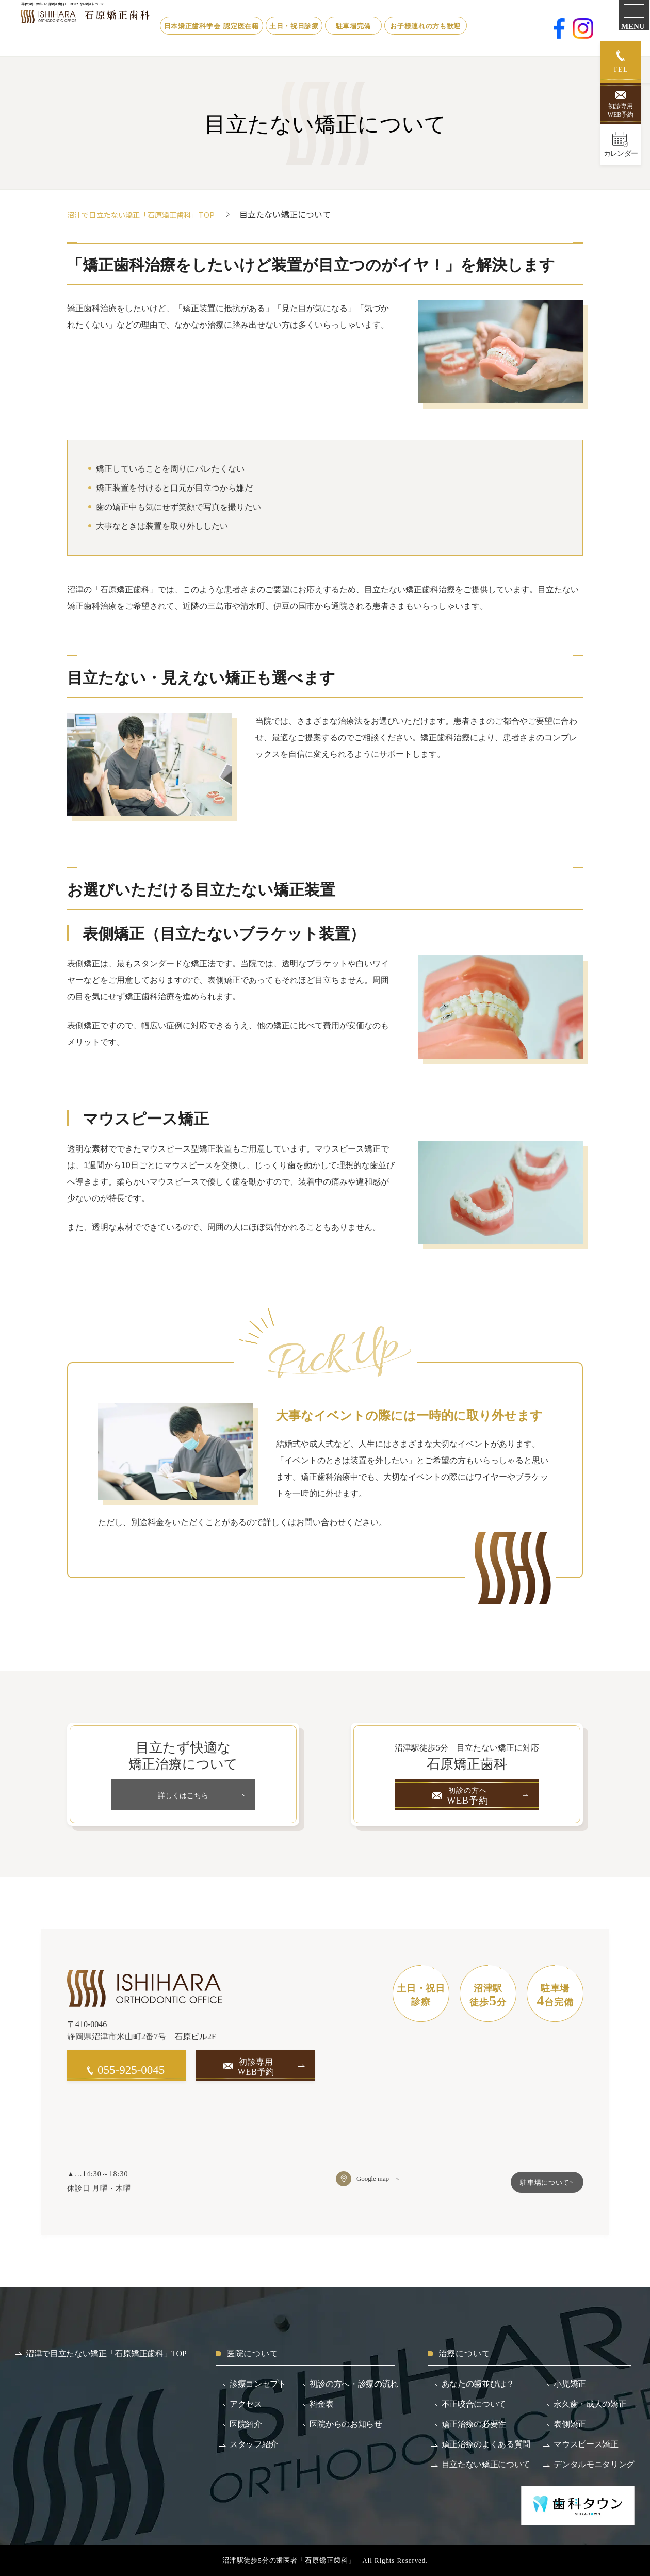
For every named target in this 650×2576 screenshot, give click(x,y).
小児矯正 (570, 2383)
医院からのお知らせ (346, 2424)
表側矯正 (570, 2424)
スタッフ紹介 (254, 2444)
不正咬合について (474, 2404)
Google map (373, 2178)
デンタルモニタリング (594, 2464)
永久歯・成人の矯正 (590, 2404)
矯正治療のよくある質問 (486, 2444)
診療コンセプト (258, 2383)
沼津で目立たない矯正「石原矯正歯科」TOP (150, 214)
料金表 (322, 2404)
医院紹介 (246, 2424)
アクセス (246, 2404)
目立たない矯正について (486, 2464)
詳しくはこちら (183, 1795)
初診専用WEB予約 (621, 110)
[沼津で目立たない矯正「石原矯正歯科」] (124, 26)
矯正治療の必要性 (474, 2424)
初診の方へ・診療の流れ (354, 2383)
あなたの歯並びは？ (478, 2383)
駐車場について (531, 2183)
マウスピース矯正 (586, 2444)
